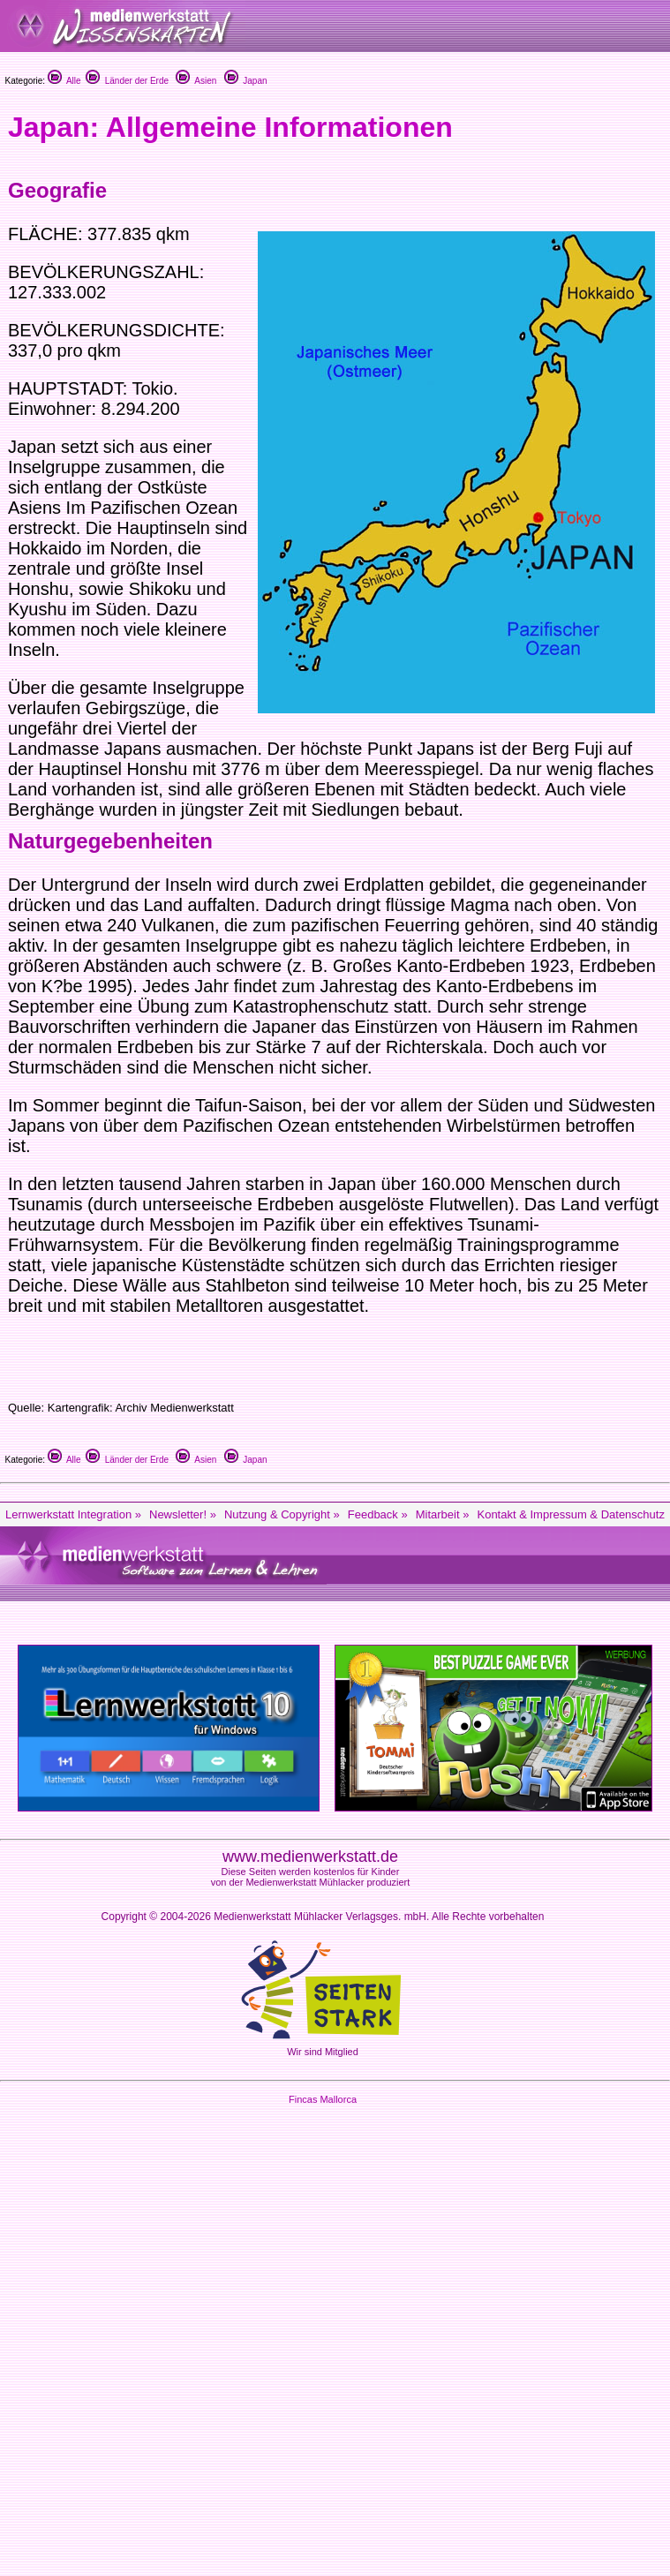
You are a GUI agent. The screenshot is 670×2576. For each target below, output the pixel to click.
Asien (196, 81)
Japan (245, 81)
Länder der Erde (127, 81)
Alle (64, 81)
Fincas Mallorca (323, 2099)
